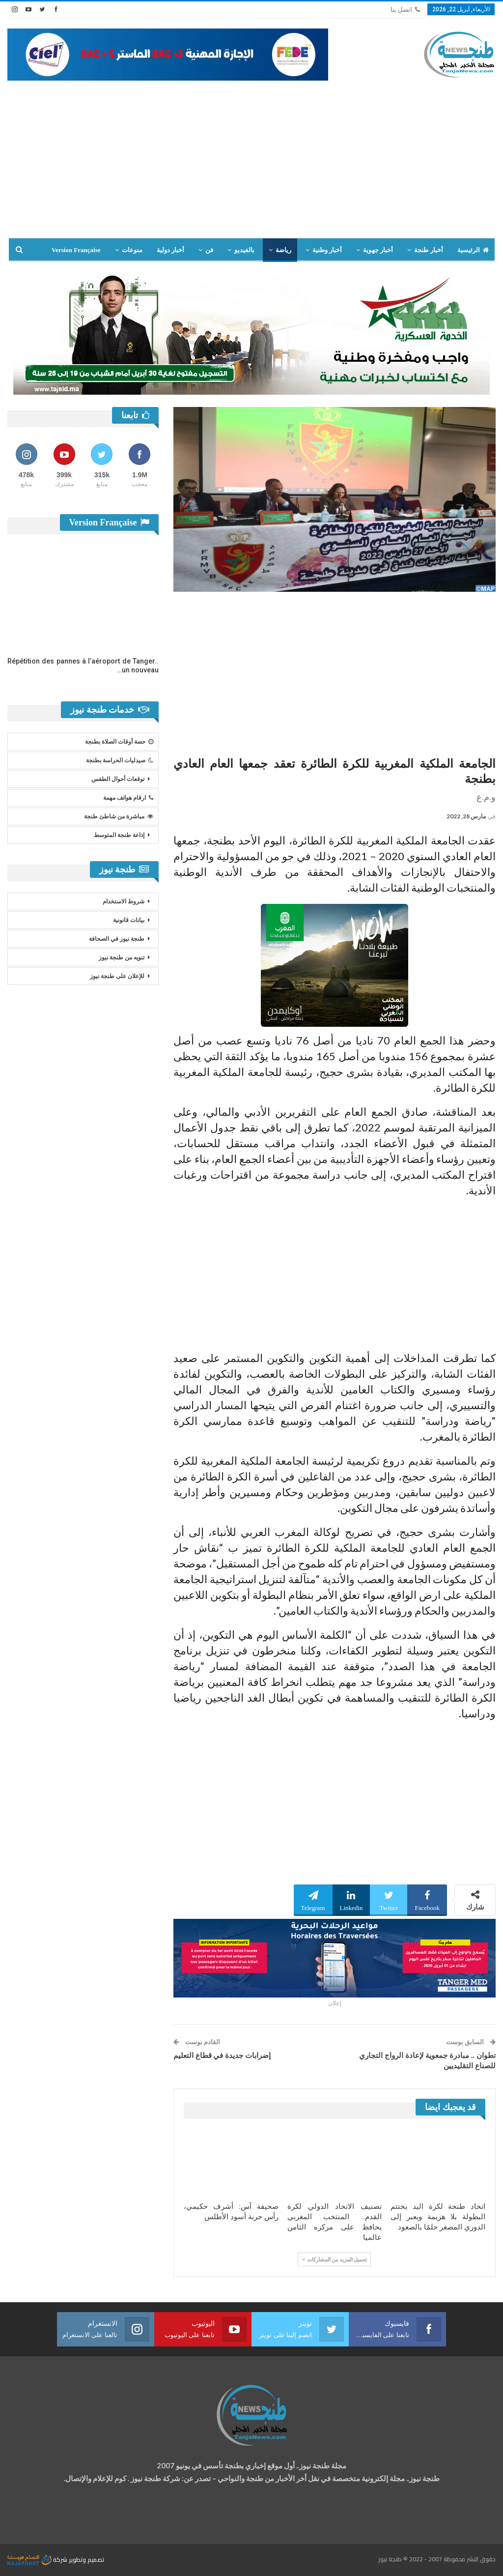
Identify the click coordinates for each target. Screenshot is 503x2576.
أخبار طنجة (428, 250)
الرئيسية (473, 250)
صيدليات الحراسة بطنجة (119, 760)
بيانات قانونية (128, 920)
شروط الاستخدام (123, 901)
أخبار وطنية (327, 250)
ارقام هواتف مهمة (128, 797)
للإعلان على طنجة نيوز (117, 976)
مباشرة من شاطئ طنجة (118, 816)
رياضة (283, 250)
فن (209, 250)
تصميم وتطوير (86, 2559)
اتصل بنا (405, 9)
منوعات (132, 250)
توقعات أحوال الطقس (117, 779)
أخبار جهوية (378, 250)
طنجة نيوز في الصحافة (116, 938)
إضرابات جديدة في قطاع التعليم (222, 2055)
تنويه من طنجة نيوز (121, 957)
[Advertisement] (251, 154)
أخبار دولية (170, 250)
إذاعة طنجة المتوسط (119, 835)
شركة (38, 2559)
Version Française (76, 250)
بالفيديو (244, 250)
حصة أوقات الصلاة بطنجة (119, 741)
